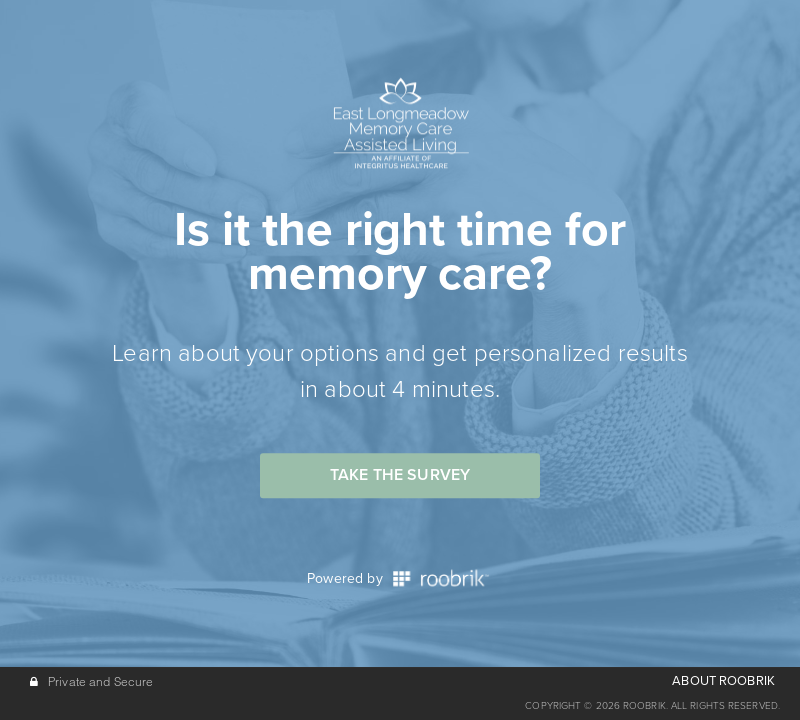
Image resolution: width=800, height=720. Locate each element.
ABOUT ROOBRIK (723, 681)
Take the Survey (400, 475)
